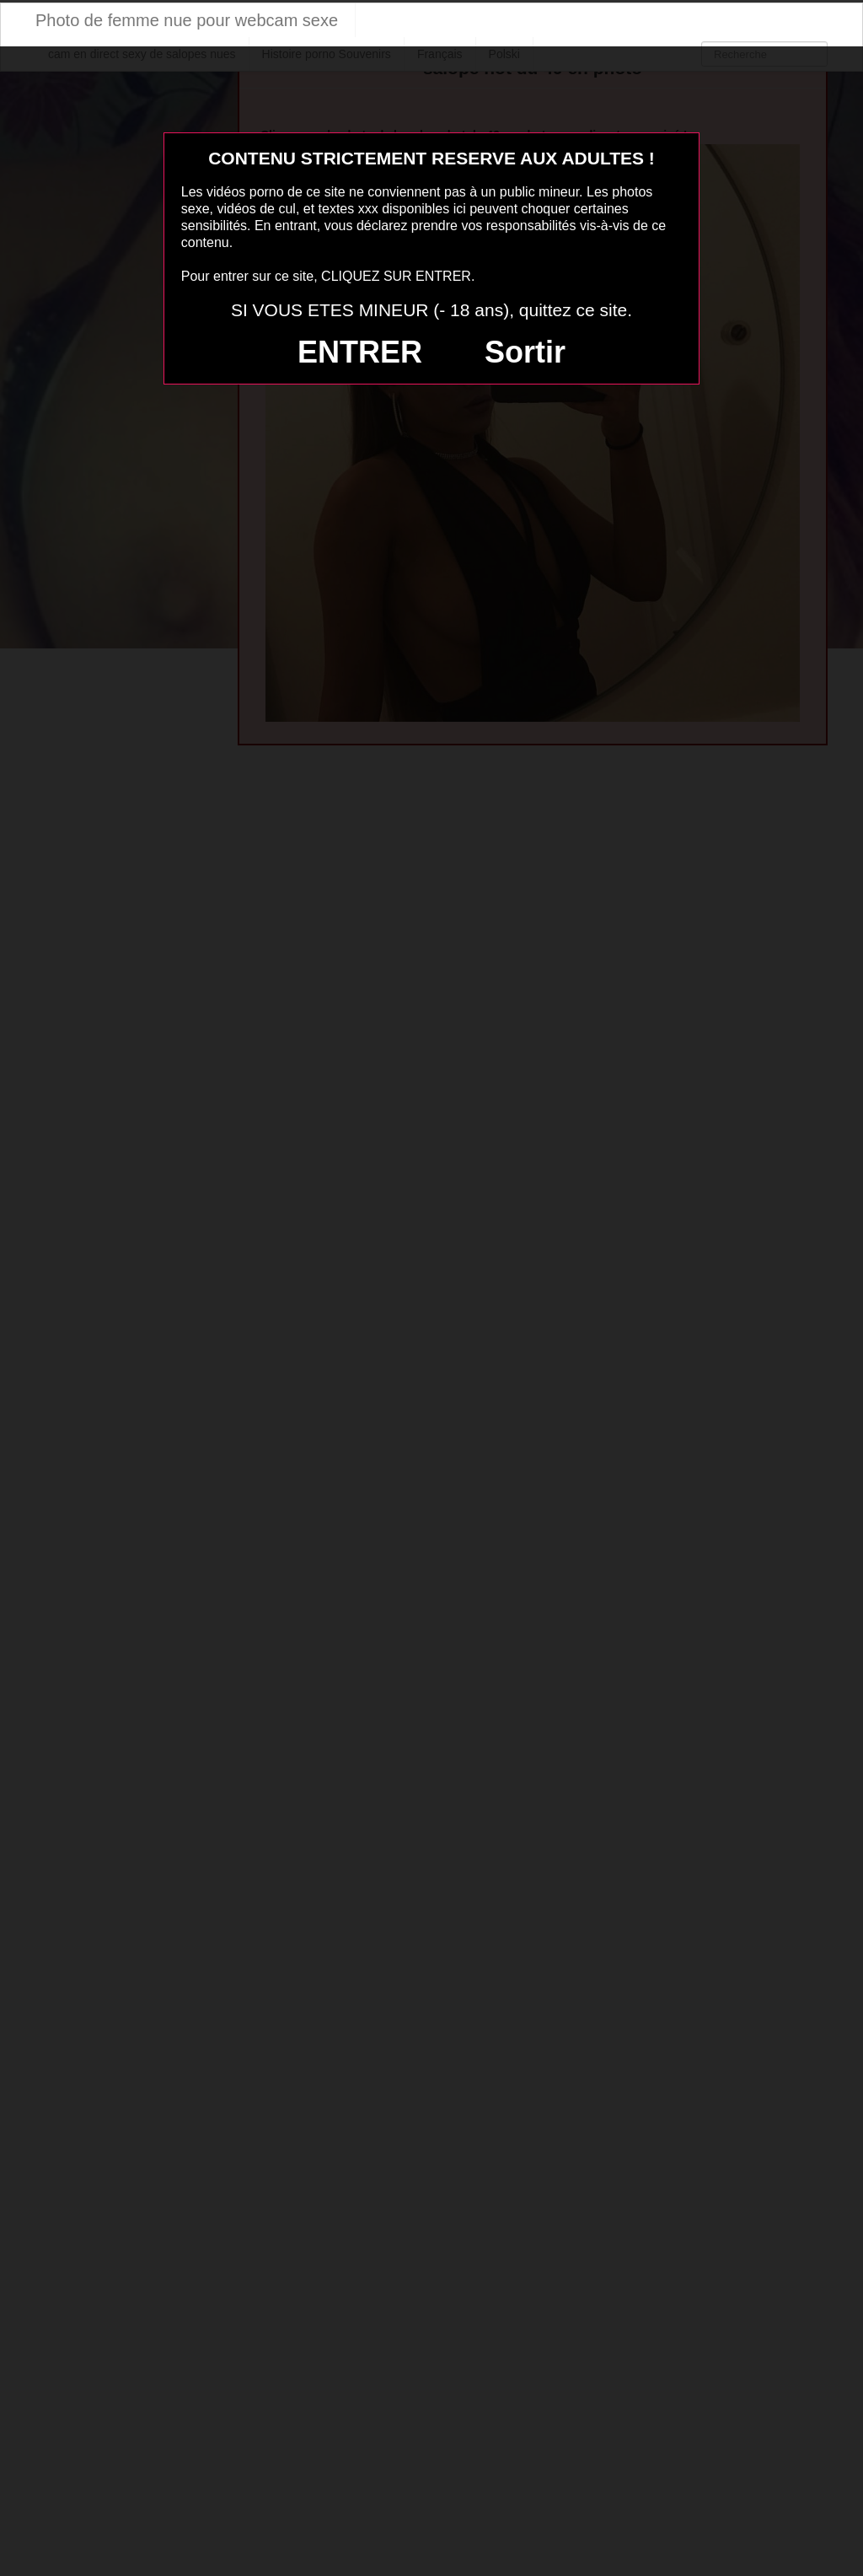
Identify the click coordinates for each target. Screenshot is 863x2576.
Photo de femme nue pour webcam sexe (186, 20)
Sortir (525, 352)
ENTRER (359, 352)
